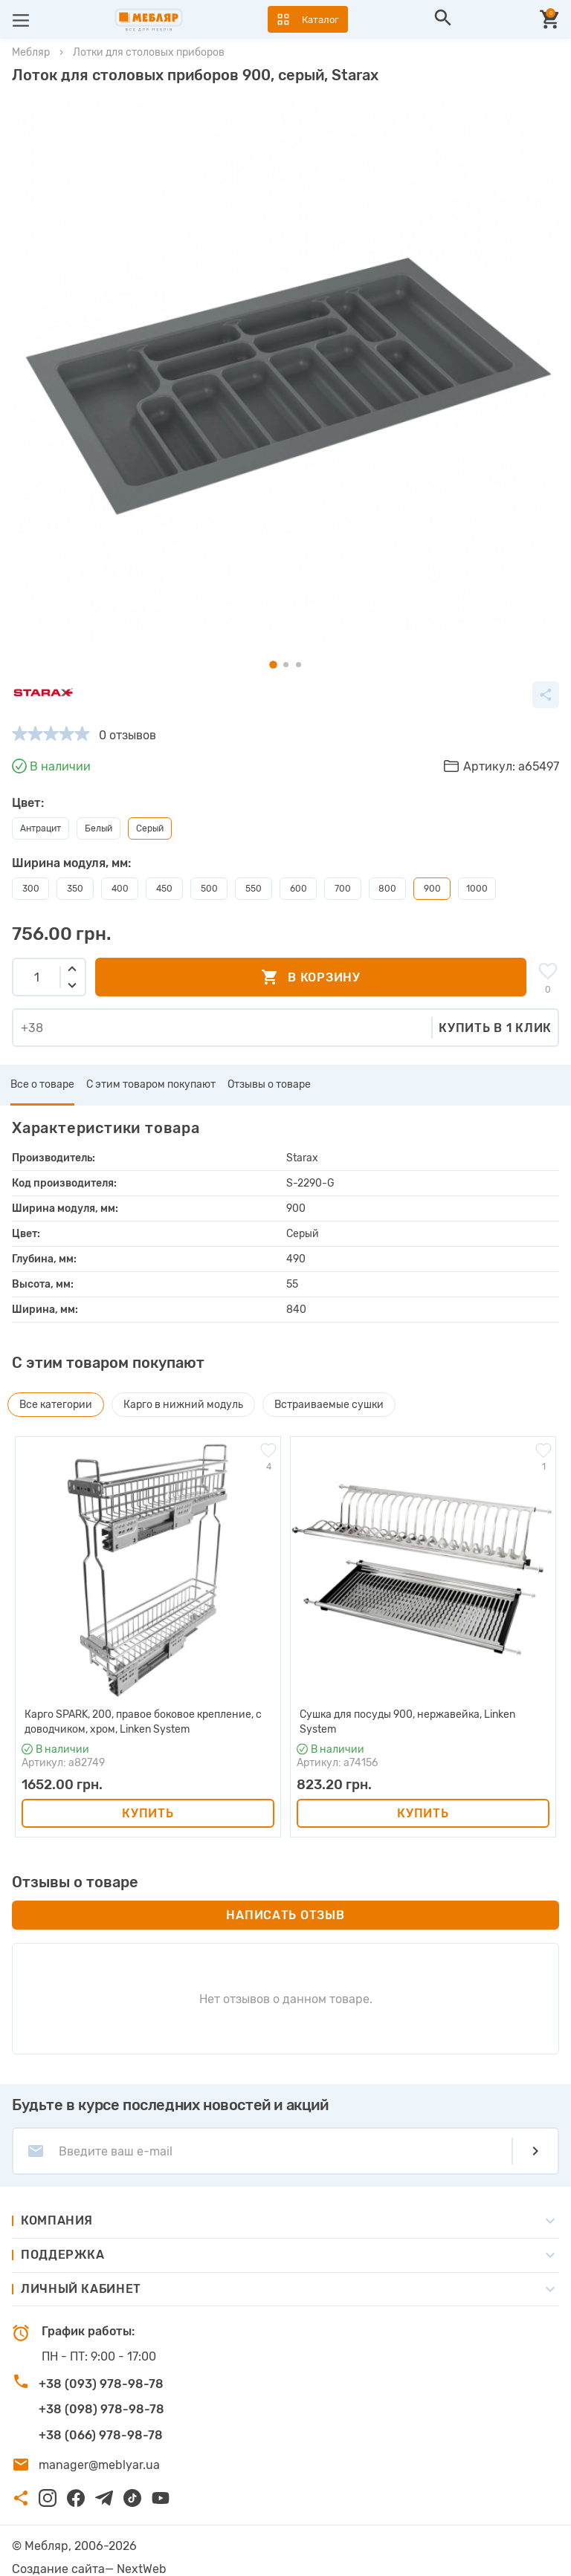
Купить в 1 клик (495, 1028)
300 (30, 888)
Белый (98, 828)
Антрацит (40, 828)
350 (75, 888)
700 (343, 888)
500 (209, 888)
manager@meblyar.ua (99, 2465)
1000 (477, 888)
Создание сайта (58, 2569)
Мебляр (31, 52)
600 (298, 888)
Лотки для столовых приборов (149, 52)
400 (120, 888)
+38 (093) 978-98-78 (101, 2384)
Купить (147, 1813)
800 (387, 888)
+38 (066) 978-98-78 (101, 2435)
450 (164, 888)
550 (253, 888)
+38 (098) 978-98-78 (101, 2409)
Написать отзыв (285, 1915)
